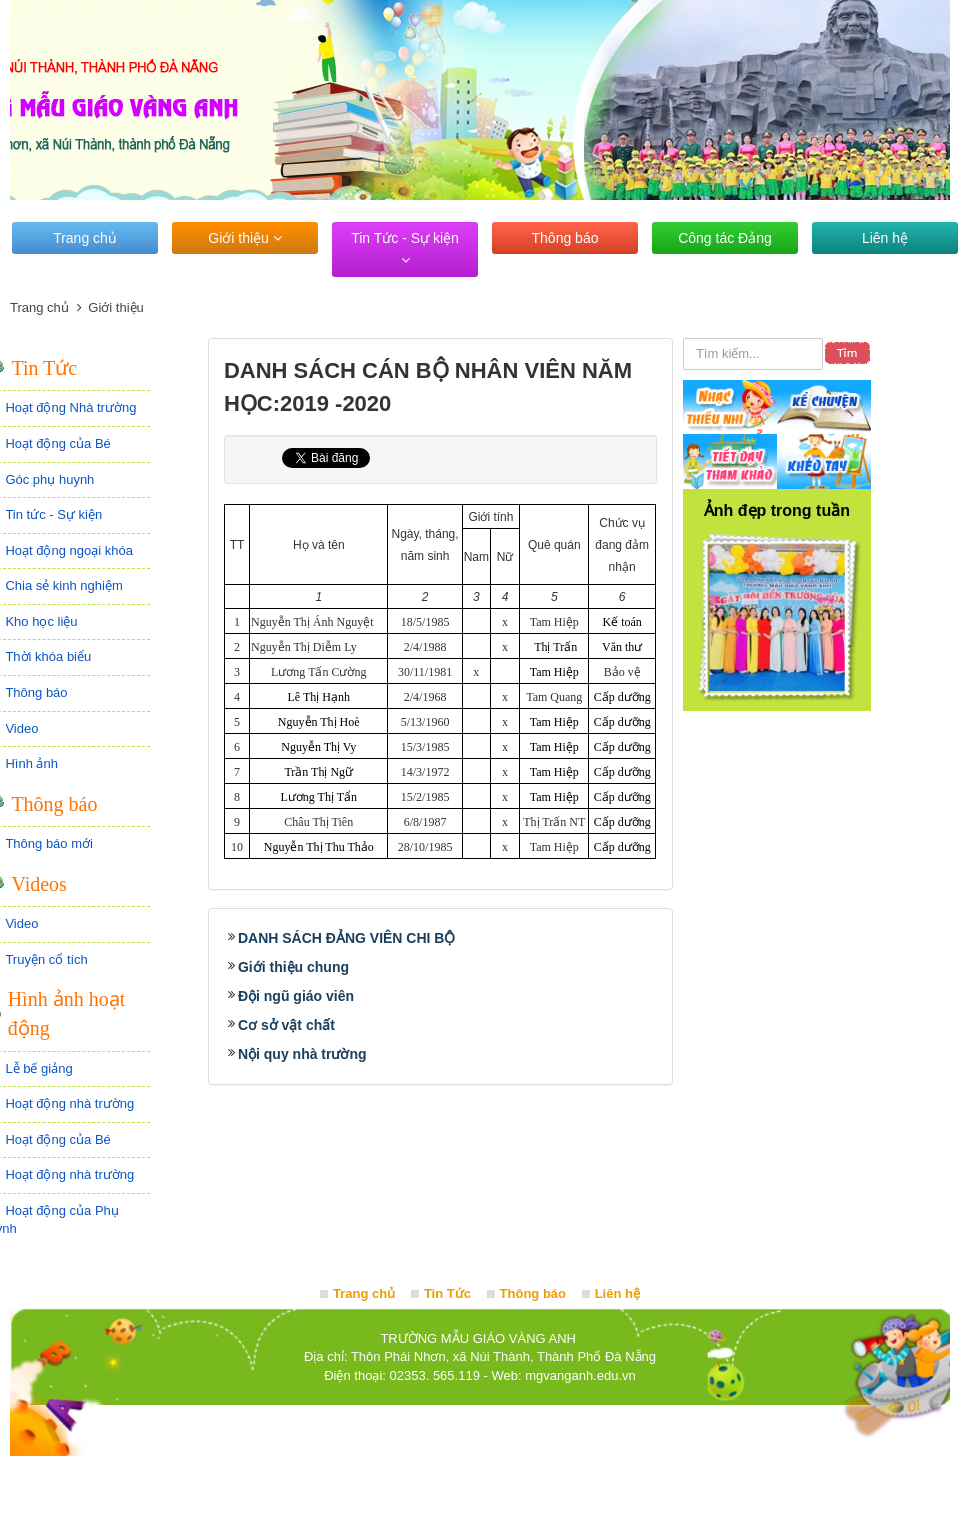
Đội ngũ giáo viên (296, 996)
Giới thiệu (244, 238)
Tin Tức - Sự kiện (405, 248)
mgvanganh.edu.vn (580, 1375)
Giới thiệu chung (293, 967)
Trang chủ (85, 238)
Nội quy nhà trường (302, 1054)
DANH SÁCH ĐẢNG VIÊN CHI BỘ (347, 938)
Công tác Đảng (725, 238)
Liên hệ (885, 238)
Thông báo (565, 238)
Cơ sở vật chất (286, 1025)
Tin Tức (447, 1293)
